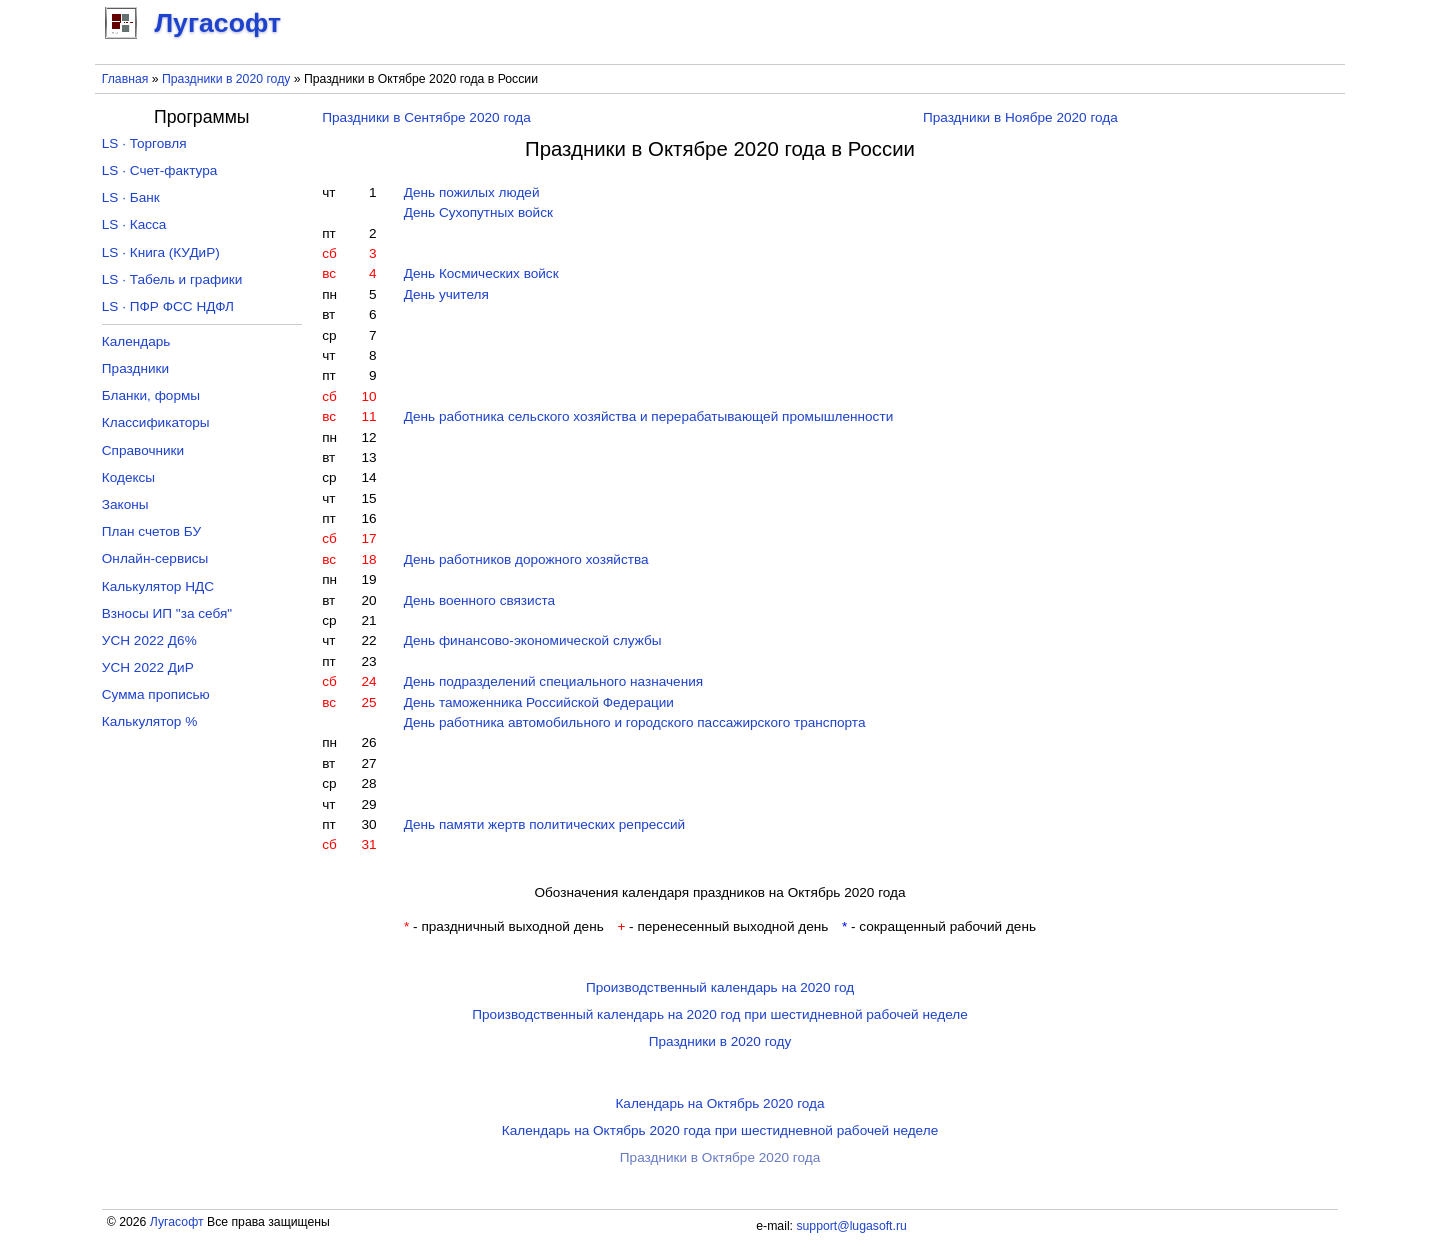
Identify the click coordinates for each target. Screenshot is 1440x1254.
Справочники (143, 450)
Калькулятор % (149, 721)
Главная (125, 79)
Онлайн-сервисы (155, 558)
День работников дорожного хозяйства (526, 559)
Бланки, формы (151, 395)
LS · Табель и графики (172, 279)
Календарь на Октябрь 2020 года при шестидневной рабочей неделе (720, 1130)
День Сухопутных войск (478, 212)
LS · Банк (131, 197)
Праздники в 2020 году (226, 79)
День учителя (446, 294)
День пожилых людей (472, 192)
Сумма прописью (156, 694)
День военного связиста (479, 600)
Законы (125, 504)
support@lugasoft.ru (851, 1226)
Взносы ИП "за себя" (167, 613)
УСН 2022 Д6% (149, 640)
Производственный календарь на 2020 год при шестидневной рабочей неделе (720, 1014)
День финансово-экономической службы (533, 640)
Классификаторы (156, 422)
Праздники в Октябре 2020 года (720, 1157)
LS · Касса (134, 224)
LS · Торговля (144, 143)
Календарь (136, 341)
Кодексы (128, 477)
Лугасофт (177, 1222)
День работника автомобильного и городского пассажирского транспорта (635, 722)
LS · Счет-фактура (160, 170)
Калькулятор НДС (158, 586)
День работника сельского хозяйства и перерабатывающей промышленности (649, 416)
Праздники (135, 368)
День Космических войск (481, 273)
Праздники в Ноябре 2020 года (1020, 117)
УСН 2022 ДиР (148, 667)
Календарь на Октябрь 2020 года (719, 1103)
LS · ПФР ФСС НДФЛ (168, 306)
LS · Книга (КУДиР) (161, 252)
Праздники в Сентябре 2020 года (426, 117)
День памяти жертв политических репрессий (544, 824)
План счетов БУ (151, 531)
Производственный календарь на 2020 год (720, 987)
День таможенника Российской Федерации (539, 702)
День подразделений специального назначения (553, 681)
